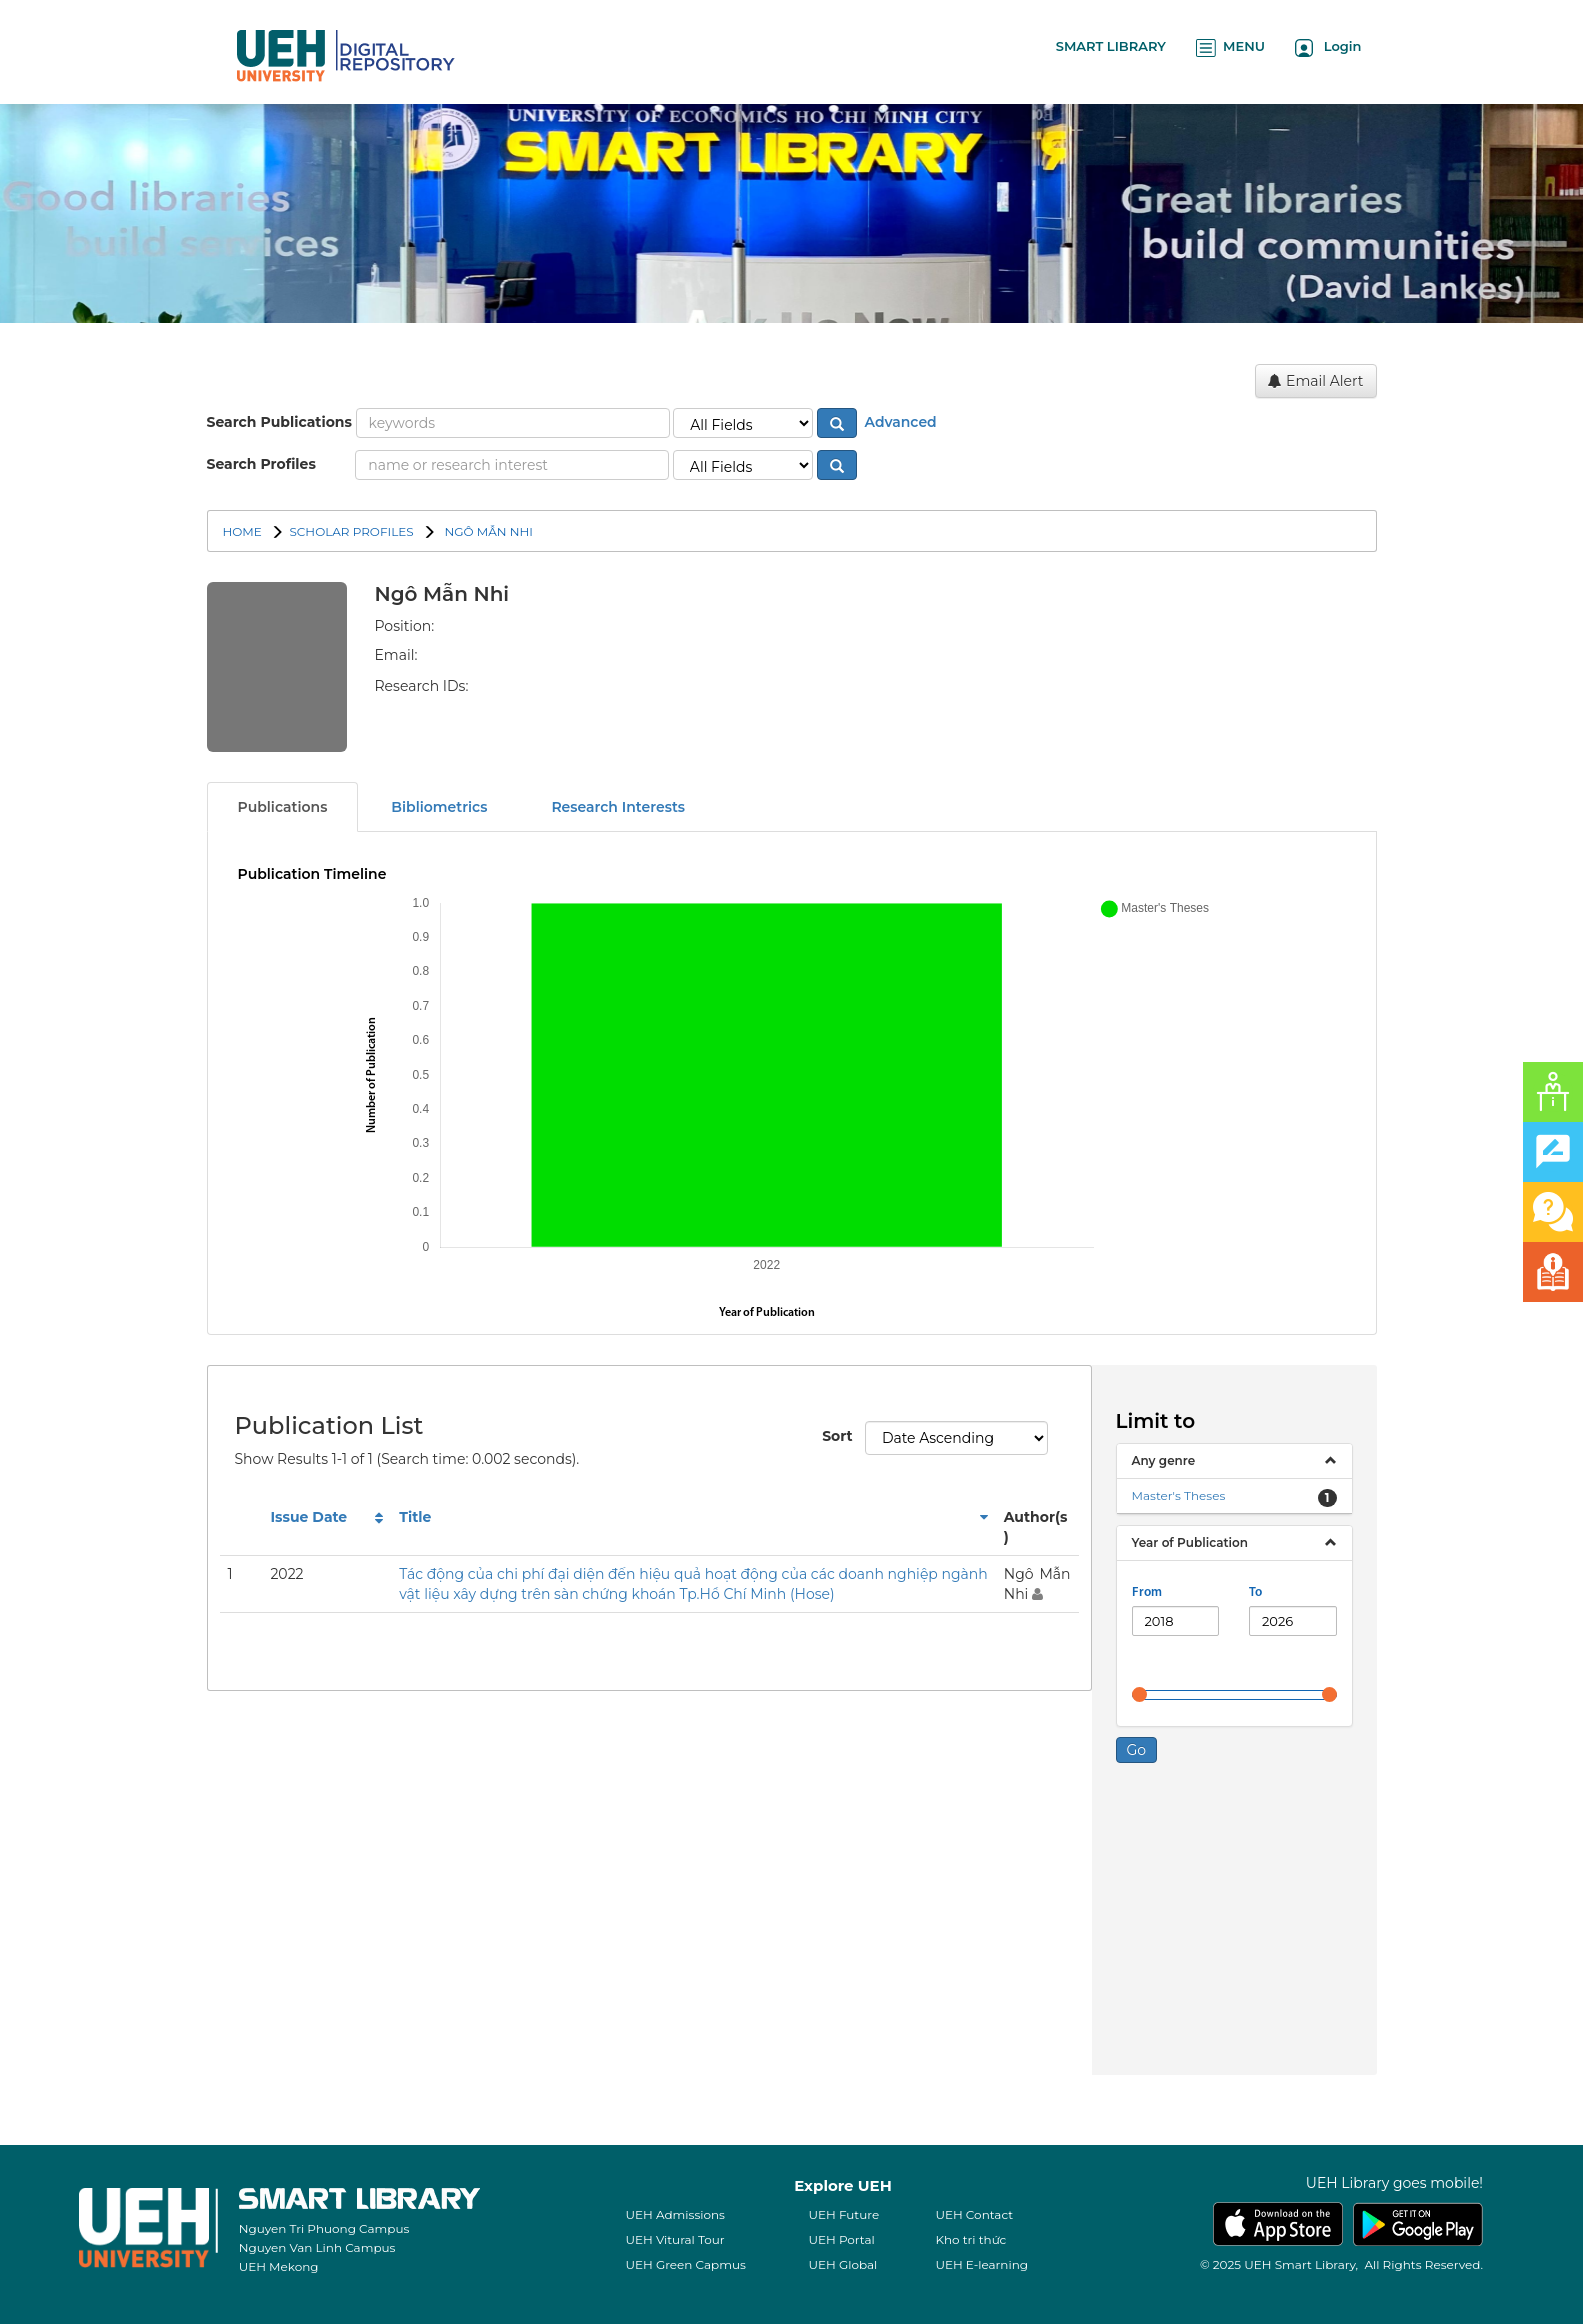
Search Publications (279, 422)
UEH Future (843, 2214)
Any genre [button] (1164, 1460)
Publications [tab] (283, 807)
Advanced (899, 422)
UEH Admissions (675, 2214)
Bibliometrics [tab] (439, 807)
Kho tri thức (970, 2239)
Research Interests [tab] (618, 807)
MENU (1230, 47)
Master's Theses (1179, 1495)
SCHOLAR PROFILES (351, 531)
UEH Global (842, 2264)
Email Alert (1315, 381)
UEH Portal (841, 2239)
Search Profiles (261, 464)
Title (415, 1517)
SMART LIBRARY (1111, 46)
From (1147, 1592)
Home (242, 531)
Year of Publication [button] (1190, 1542)
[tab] (1234, 1461)
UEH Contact (974, 2214)
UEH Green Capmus (685, 2264)
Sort (836, 1436)
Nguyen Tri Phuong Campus (324, 2228)
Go (1137, 1750)
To (1255, 1592)
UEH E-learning (981, 2264)
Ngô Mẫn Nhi (487, 531)
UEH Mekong (279, 2266)
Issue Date (308, 1517)
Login (1328, 47)
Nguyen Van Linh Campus (317, 2247)
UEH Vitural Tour (674, 2239)
